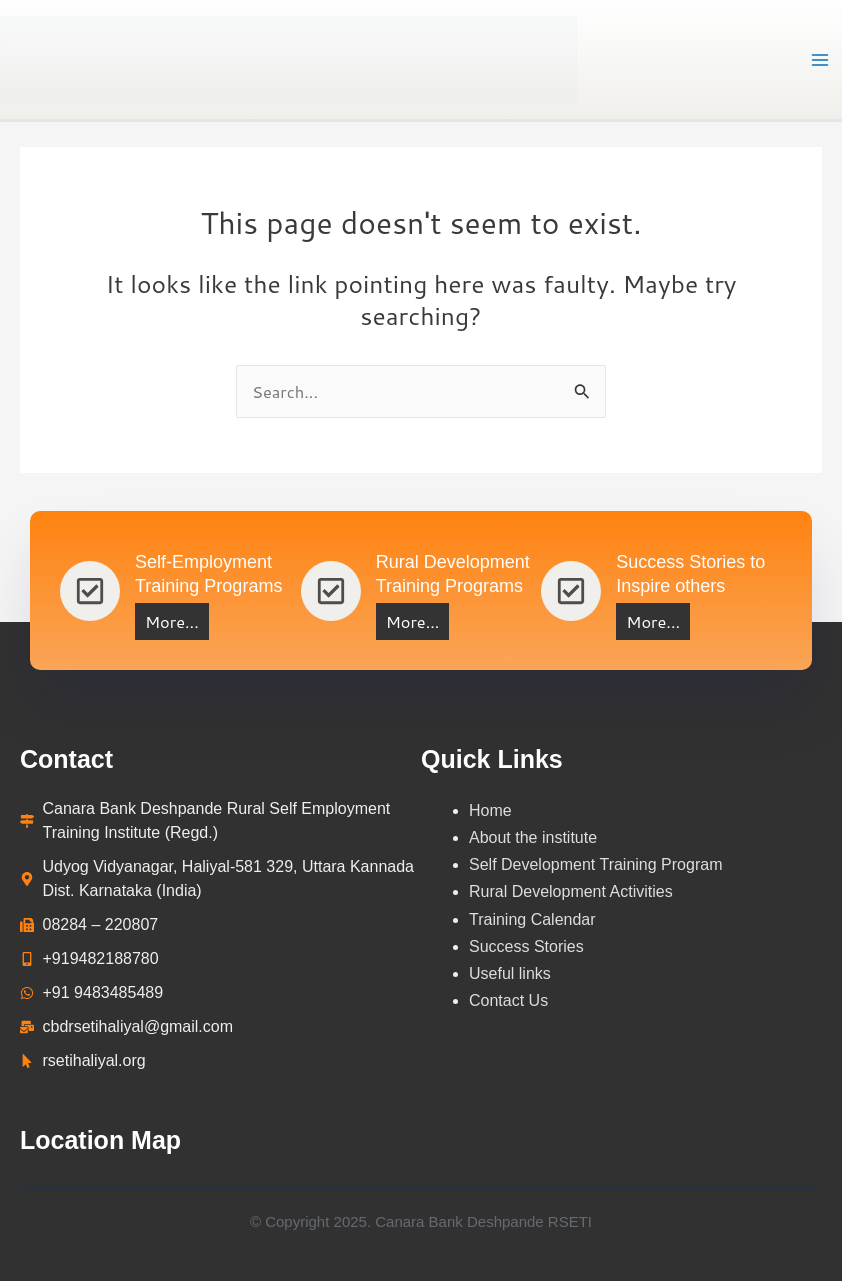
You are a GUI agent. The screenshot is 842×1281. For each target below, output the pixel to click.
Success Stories (528, 946)
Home (490, 810)
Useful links (510, 973)
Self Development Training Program (595, 864)
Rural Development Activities (571, 891)
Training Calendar (534, 919)
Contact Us (508, 1000)
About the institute (533, 837)
